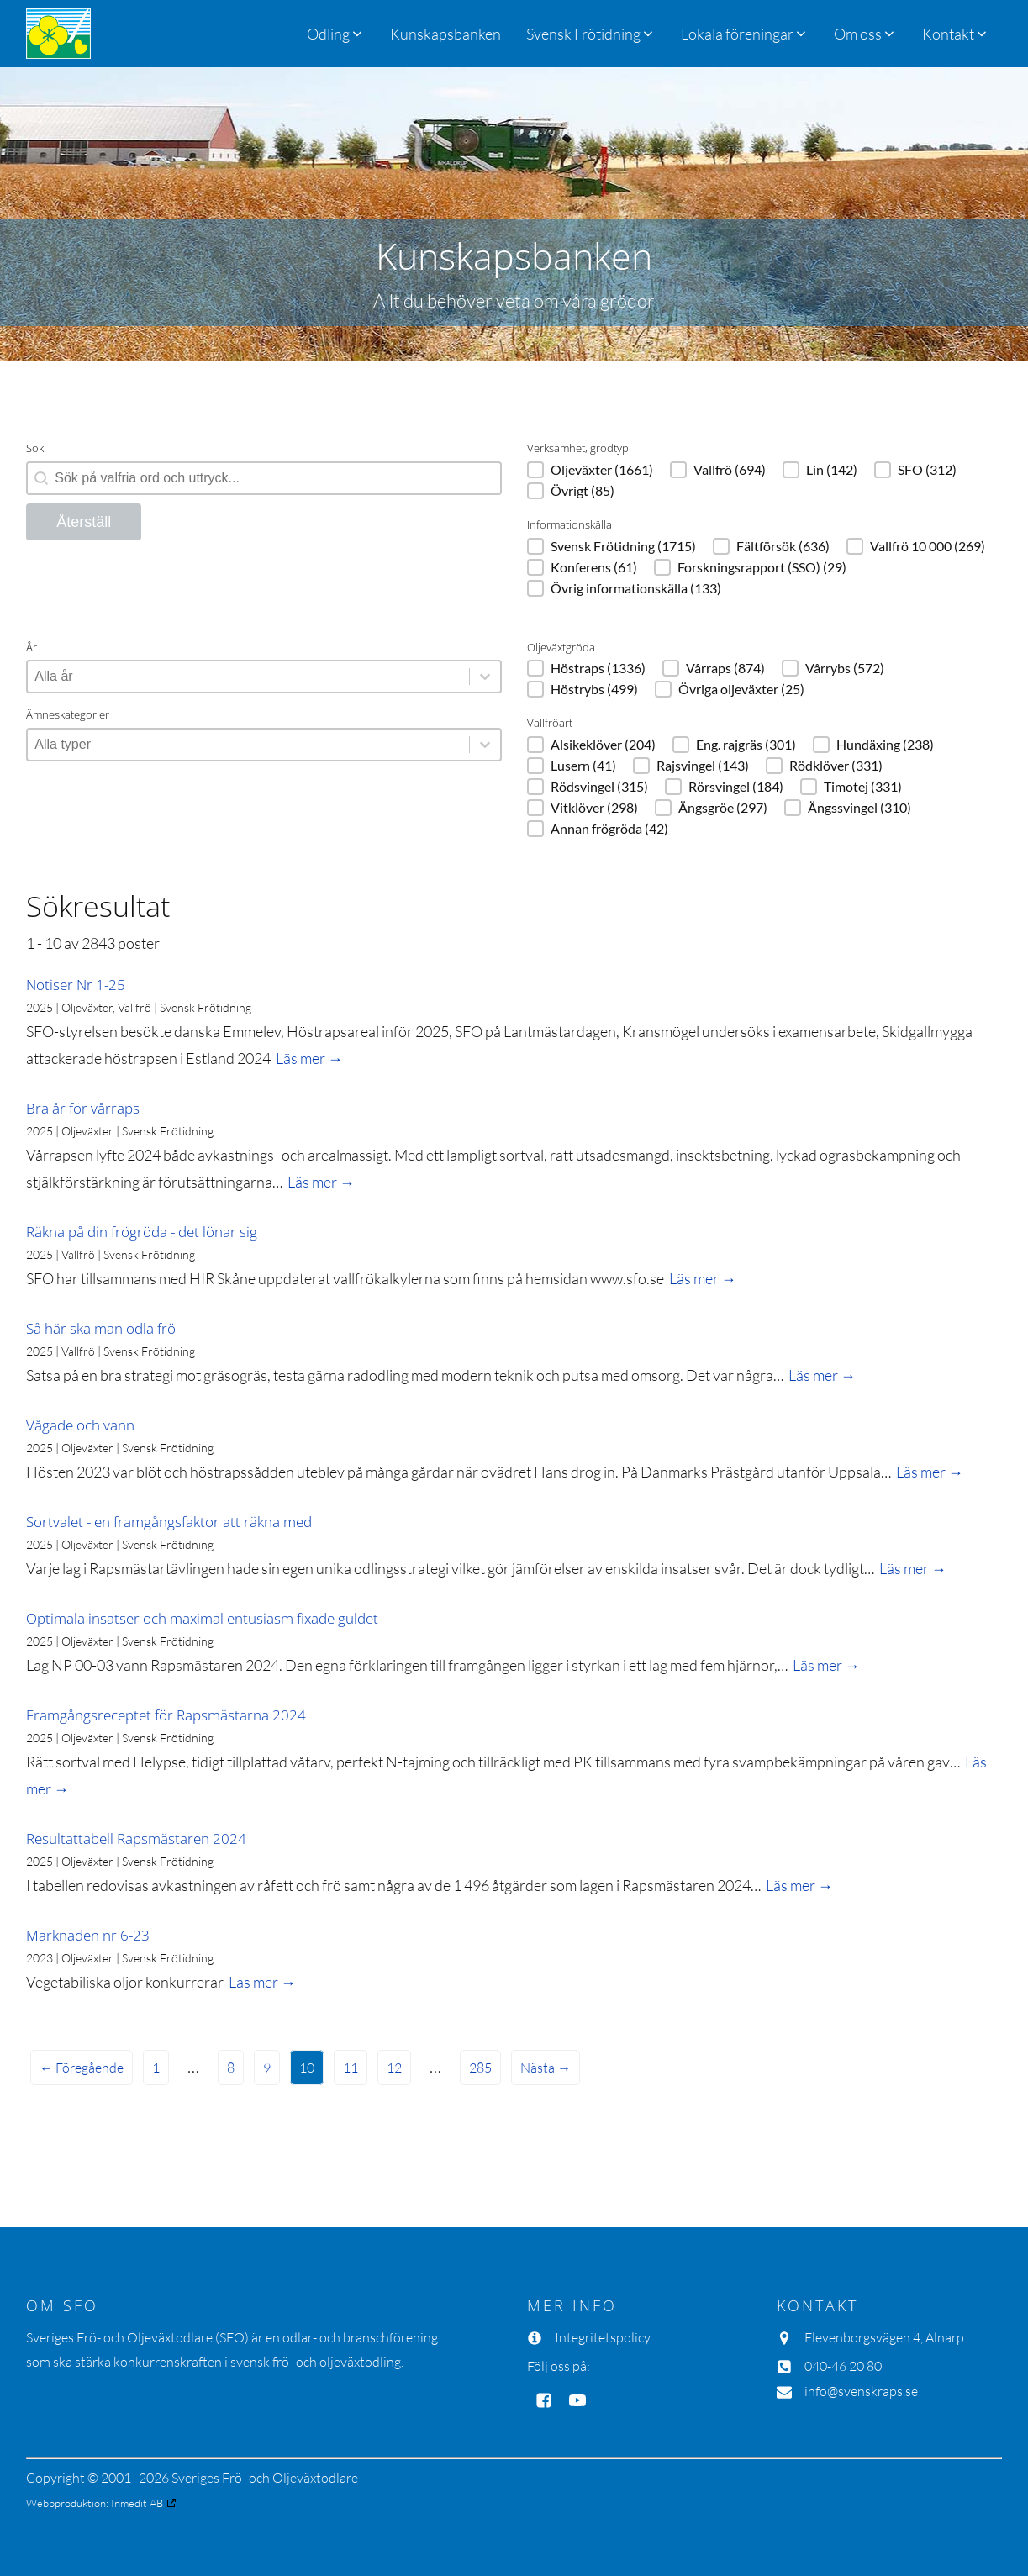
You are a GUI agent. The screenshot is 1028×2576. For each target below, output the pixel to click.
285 (480, 2067)
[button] (591, 33)
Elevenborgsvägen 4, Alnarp (884, 2337)
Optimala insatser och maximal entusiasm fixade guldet (202, 1618)
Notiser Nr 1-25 (75, 984)
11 (350, 2067)
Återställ (83, 522)
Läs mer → (309, 1058)
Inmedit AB (137, 2503)
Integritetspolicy (603, 2337)
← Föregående (82, 2067)
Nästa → (545, 2067)
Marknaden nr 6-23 (88, 1935)
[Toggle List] (485, 676)
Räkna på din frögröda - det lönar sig (141, 1231)
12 (394, 2067)
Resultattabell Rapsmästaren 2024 (136, 1838)
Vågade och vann (80, 1425)
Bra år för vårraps (83, 1108)
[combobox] (248, 676)
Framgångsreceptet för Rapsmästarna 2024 (166, 1715)
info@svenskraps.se (861, 2391)
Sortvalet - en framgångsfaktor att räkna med (169, 1521)
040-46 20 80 (843, 2365)
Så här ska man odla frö (101, 1328)
